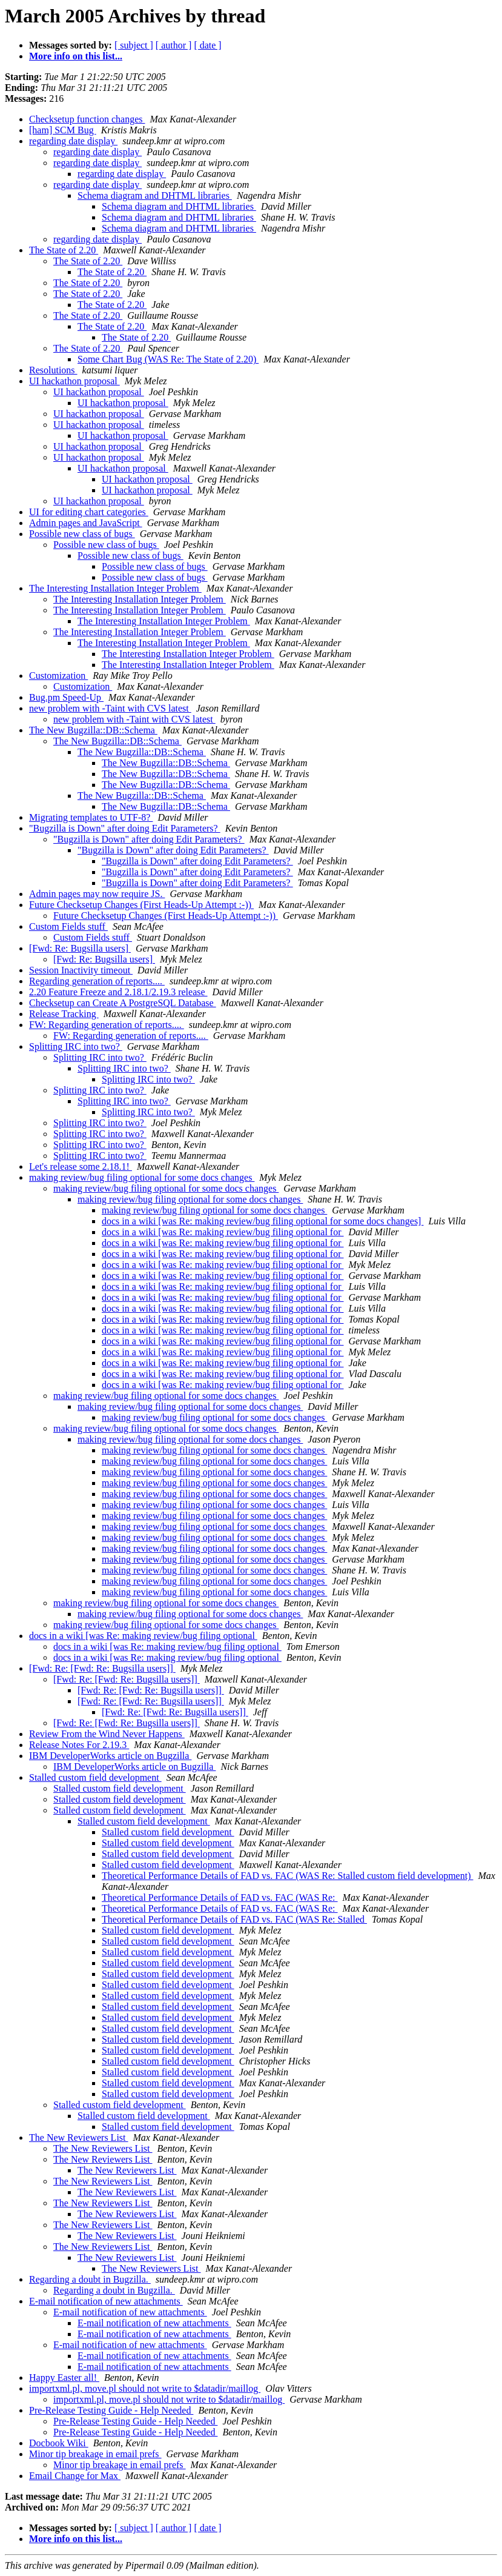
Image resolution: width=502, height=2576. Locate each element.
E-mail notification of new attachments (106, 2301)
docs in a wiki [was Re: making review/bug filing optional (143, 1635)
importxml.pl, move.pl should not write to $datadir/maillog (144, 2388)
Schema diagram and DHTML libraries (155, 195)
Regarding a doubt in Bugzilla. (90, 2279)
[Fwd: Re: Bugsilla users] (80, 948)
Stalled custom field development (95, 1777)
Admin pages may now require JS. (97, 894)
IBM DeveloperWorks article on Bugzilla (110, 1755)
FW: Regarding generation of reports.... (106, 1024)
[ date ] (207, 45)
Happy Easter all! (64, 2377)
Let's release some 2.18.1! (80, 1166)
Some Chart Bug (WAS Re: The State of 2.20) (168, 359)
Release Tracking (64, 1014)
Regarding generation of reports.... (97, 981)
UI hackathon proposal (74, 381)
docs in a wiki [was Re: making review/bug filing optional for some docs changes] (262, 1221)
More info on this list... (75, 56)
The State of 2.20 (63, 250)
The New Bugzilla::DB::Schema (93, 730)
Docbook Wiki (58, 2443)
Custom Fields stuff (68, 926)
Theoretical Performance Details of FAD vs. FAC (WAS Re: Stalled (234, 1919)
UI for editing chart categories (88, 512)
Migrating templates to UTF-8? (91, 817)
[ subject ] (133, 45)
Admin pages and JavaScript (85, 523)
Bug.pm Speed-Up (66, 697)
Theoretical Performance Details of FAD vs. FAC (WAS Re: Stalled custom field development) (287, 1875)
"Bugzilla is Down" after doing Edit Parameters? (124, 828)
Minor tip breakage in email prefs (95, 2454)
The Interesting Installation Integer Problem (115, 588)
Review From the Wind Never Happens (107, 1734)
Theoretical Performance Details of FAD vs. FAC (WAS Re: (220, 1897)
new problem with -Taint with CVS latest (110, 708)
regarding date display (73, 141)
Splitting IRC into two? (75, 1046)
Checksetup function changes (87, 119)
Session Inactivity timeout (81, 970)
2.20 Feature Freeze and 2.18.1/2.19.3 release (118, 992)
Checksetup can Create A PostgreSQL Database (122, 1003)
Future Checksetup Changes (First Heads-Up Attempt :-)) (141, 904)
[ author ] (174, 45)
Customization (58, 675)
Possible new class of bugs (82, 534)
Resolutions (53, 370)
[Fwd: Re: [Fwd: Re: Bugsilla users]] (102, 1668)
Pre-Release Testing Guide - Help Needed (111, 2410)
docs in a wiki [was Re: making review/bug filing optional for (222, 1232)
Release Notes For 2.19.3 (79, 1745)
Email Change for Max (75, 2476)
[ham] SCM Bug (62, 130)
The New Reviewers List (78, 2137)
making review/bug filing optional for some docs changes (141, 1177)
